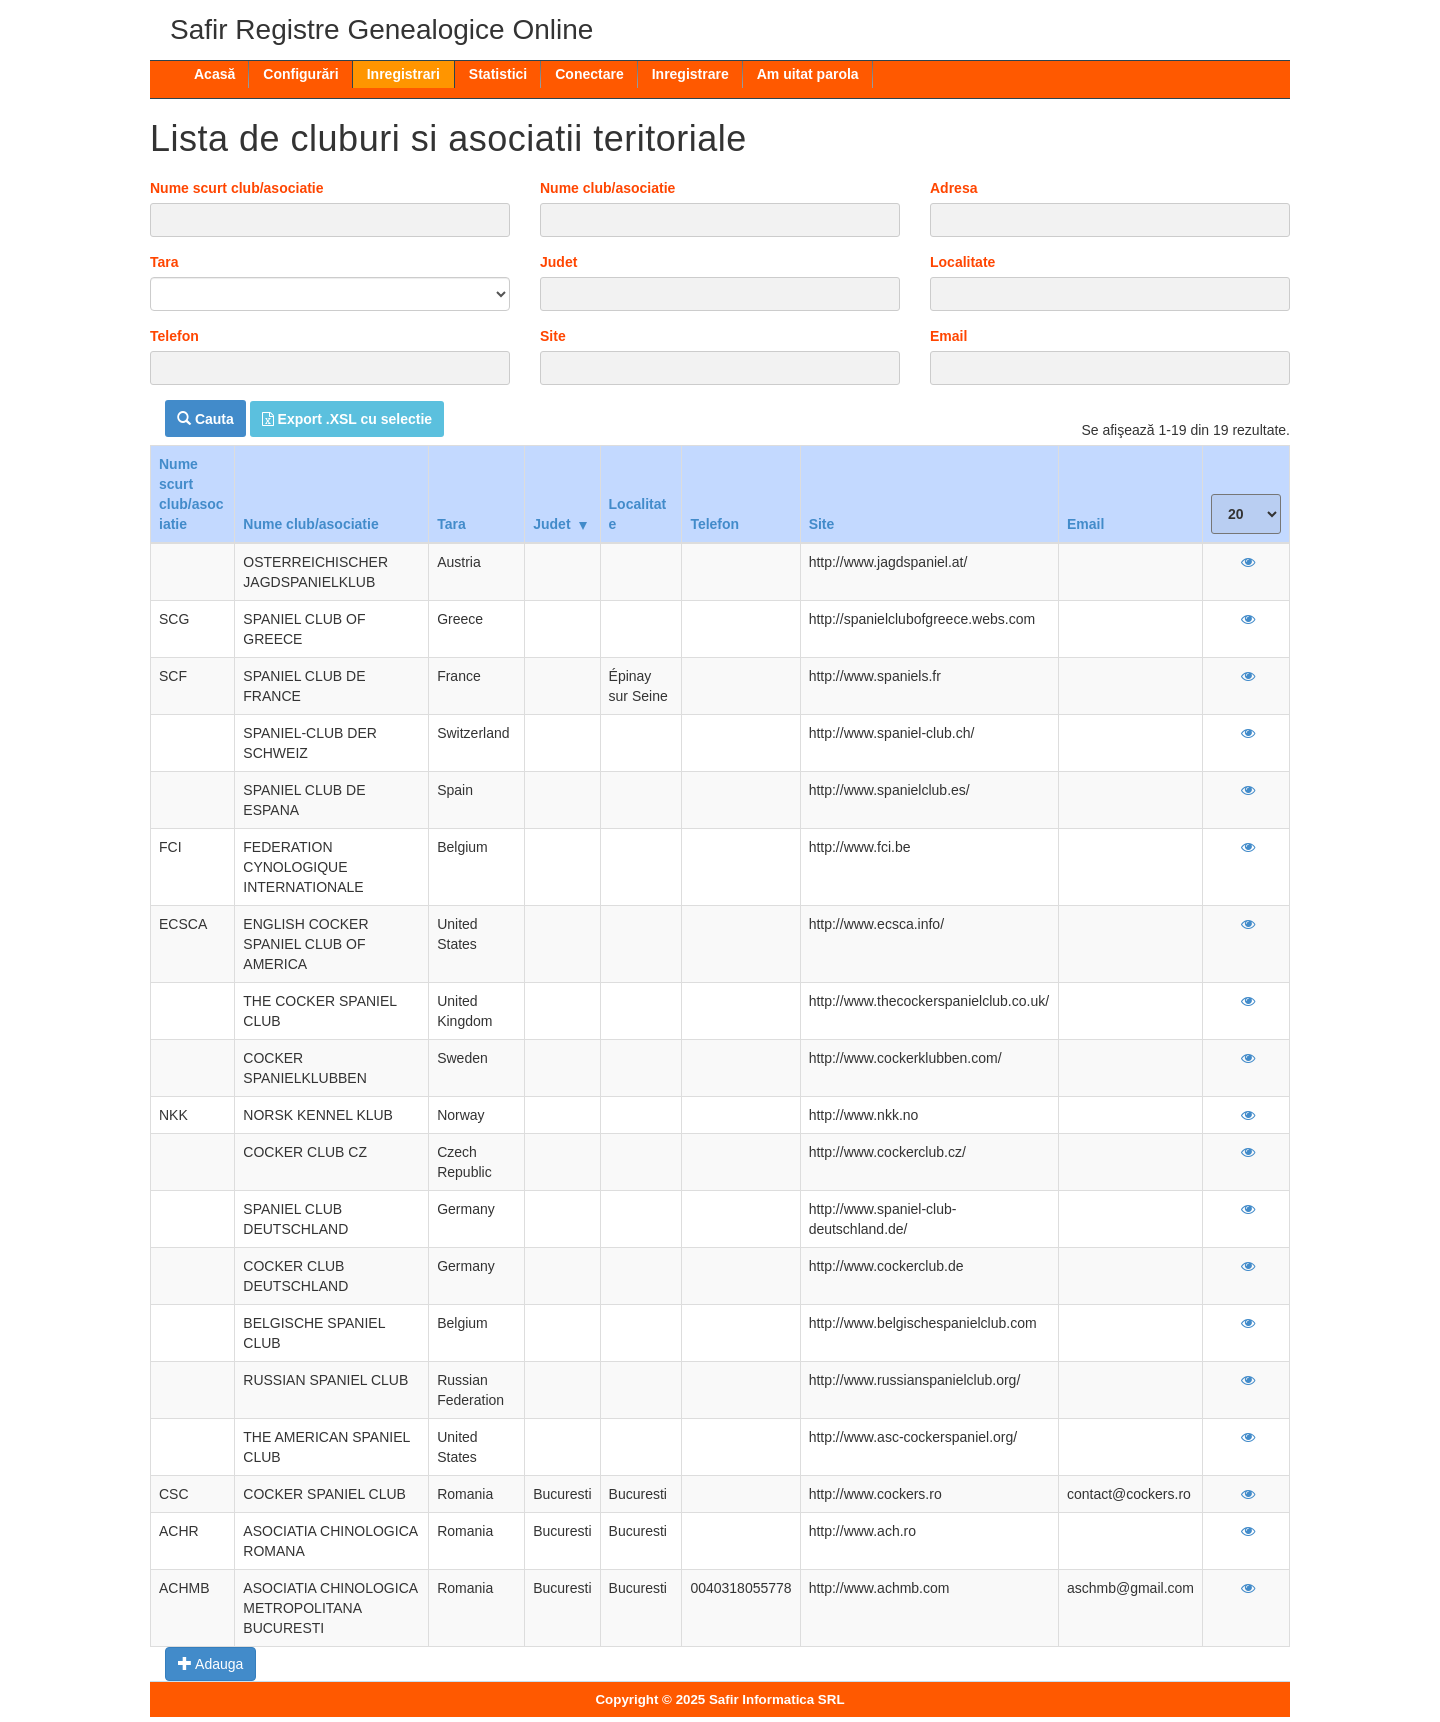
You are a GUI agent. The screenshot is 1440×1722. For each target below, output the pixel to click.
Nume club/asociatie (607, 188)
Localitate (962, 262)
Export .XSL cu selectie (347, 419)
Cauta (205, 419)
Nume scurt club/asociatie (237, 188)
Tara (164, 262)
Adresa (953, 188)
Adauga (210, 1664)
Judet (558, 262)
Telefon (174, 336)
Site (553, 336)
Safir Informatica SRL (777, 1699)
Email (948, 336)
